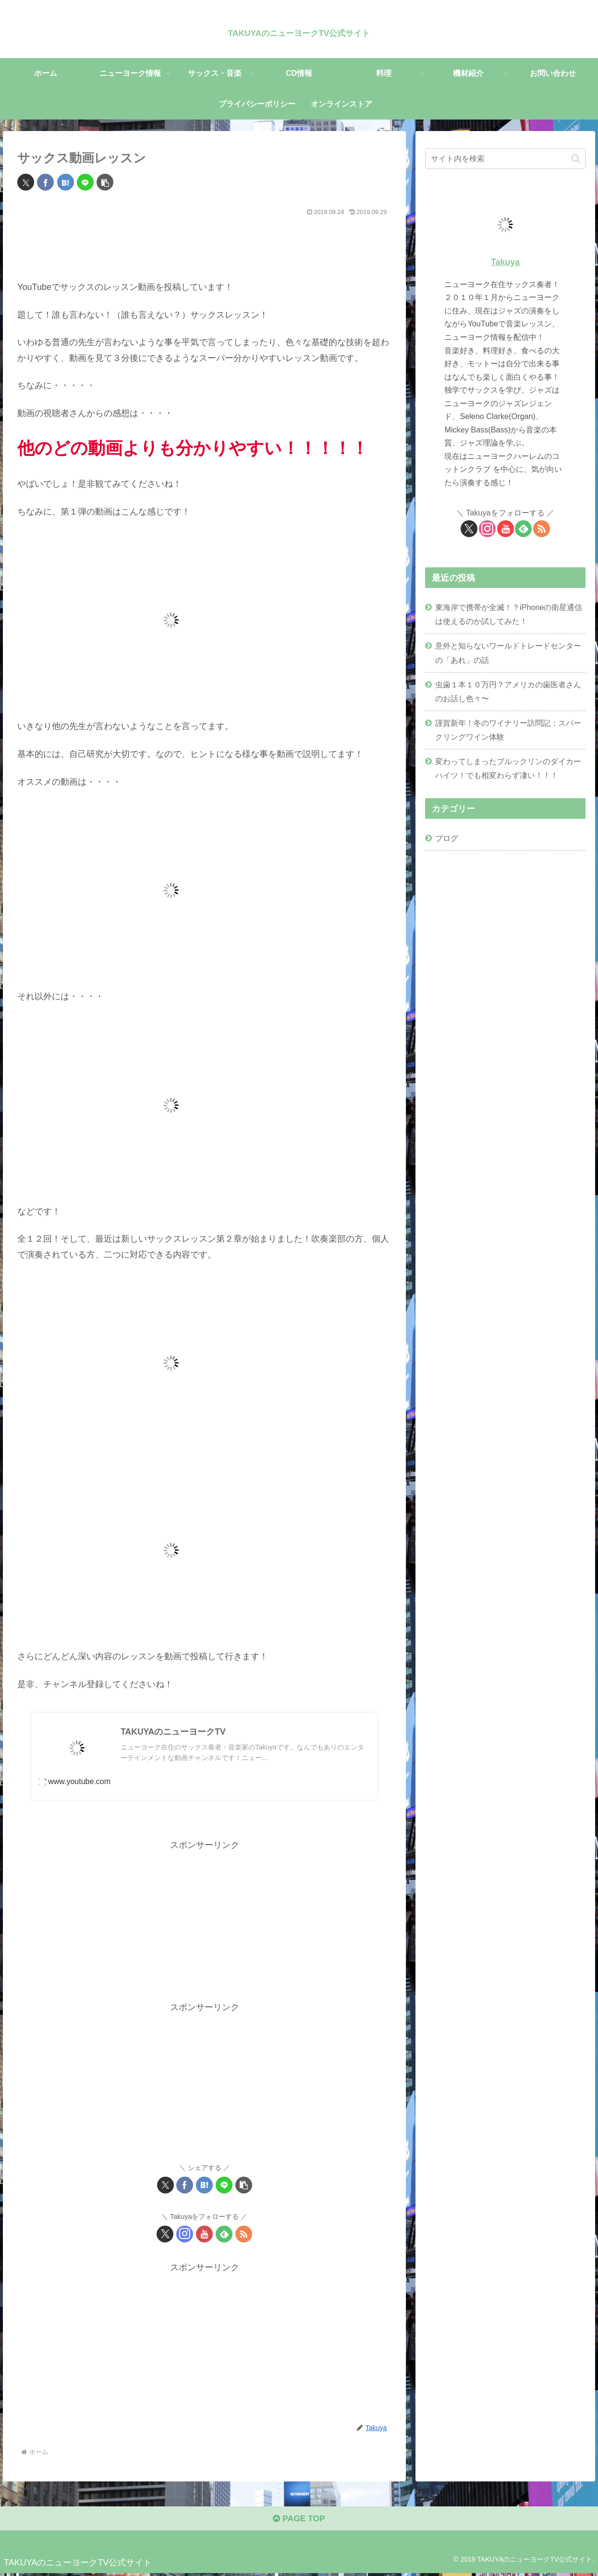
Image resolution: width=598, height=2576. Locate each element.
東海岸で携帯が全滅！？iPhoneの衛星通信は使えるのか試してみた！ (508, 614)
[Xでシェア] (25, 182)
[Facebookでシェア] (45, 182)
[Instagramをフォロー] (184, 2235)
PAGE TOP (299, 2521)
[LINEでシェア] (85, 182)
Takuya (505, 262)
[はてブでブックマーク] (65, 182)
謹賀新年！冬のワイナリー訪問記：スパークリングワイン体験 (508, 730)
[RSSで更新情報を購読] (243, 2235)
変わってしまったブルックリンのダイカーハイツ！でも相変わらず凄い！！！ (508, 768)
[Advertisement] (204, 245)
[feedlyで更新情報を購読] (224, 2235)
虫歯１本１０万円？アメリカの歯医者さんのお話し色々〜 (508, 691)
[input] (505, 158)
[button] (105, 182)
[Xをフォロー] (165, 2235)
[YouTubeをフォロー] (204, 2235)
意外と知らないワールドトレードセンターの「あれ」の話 (508, 652)
